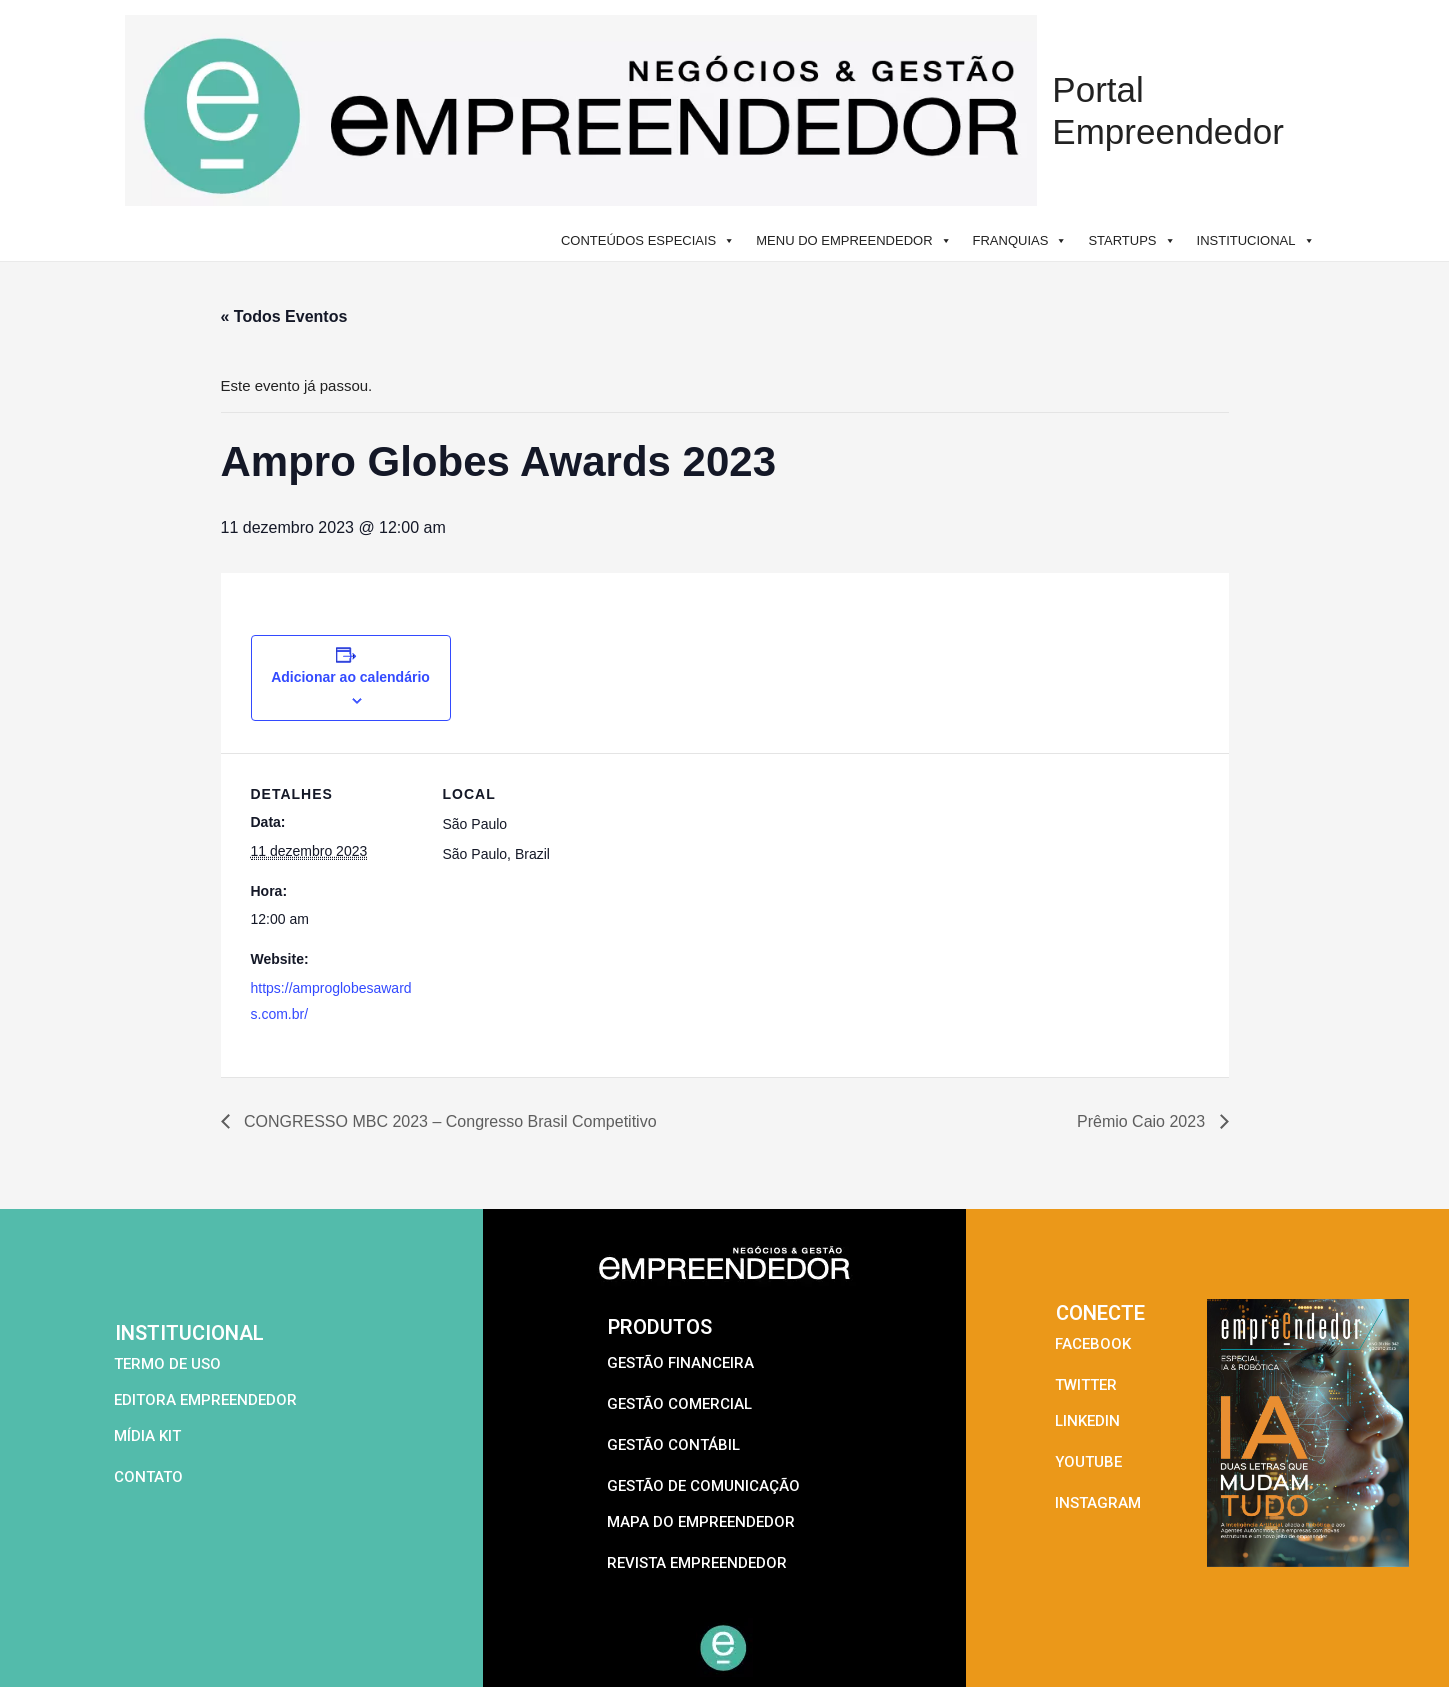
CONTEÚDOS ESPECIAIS (648, 240)
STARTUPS (1131, 240)
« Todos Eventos (284, 316)
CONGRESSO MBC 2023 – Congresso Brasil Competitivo (448, 1121)
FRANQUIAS (1020, 240)
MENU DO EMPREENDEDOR (853, 240)
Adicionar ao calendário (350, 677)
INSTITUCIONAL (1256, 240)
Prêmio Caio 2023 (1143, 1121)
